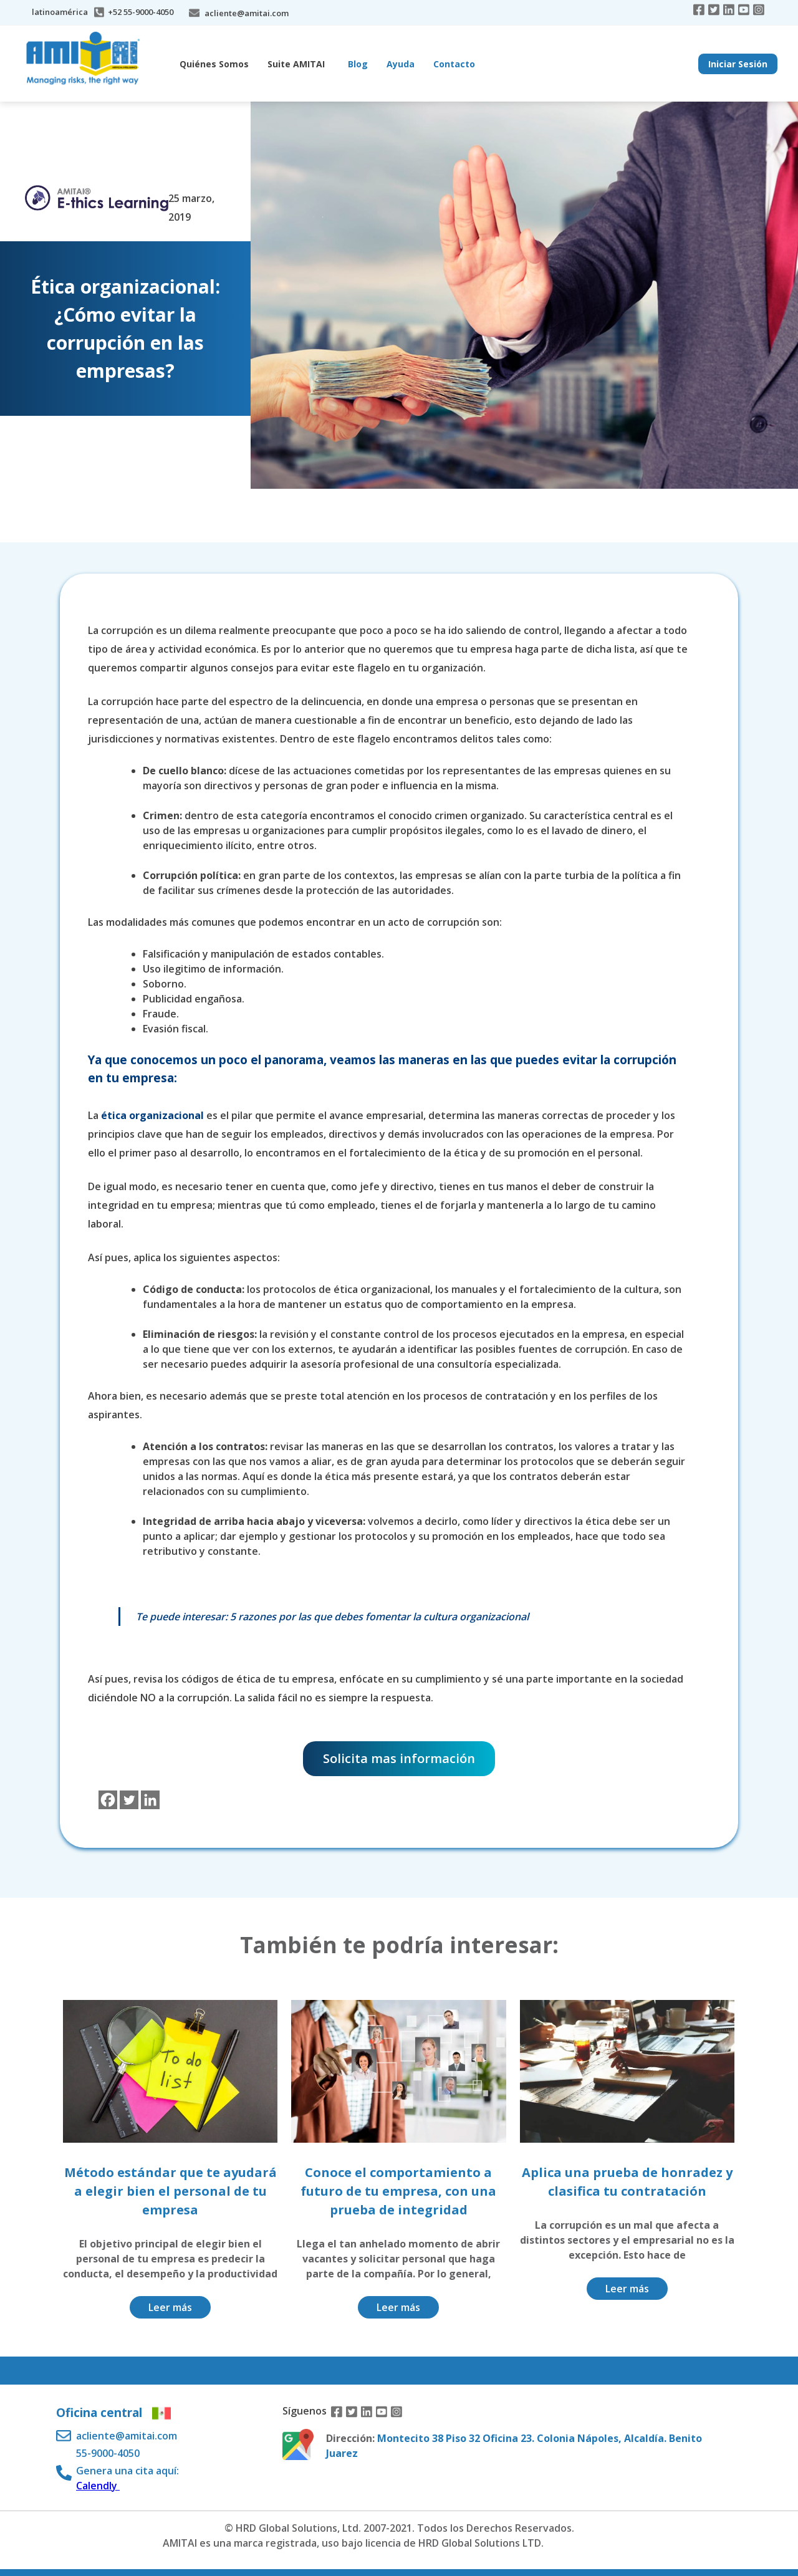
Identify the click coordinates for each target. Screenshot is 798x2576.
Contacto (454, 64)
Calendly (98, 2485)
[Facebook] (108, 1799)
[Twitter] (129, 1799)
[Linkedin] (150, 1799)
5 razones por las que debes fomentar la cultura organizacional (379, 1616)
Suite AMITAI (296, 64)
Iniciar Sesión (737, 64)
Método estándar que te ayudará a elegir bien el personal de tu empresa (170, 2191)
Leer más (170, 2307)
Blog (358, 64)
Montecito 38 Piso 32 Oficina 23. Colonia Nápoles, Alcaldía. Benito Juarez (514, 2445)
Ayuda (401, 64)
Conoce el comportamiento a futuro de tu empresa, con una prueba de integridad (398, 2191)
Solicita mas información (399, 1758)
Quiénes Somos (214, 64)
